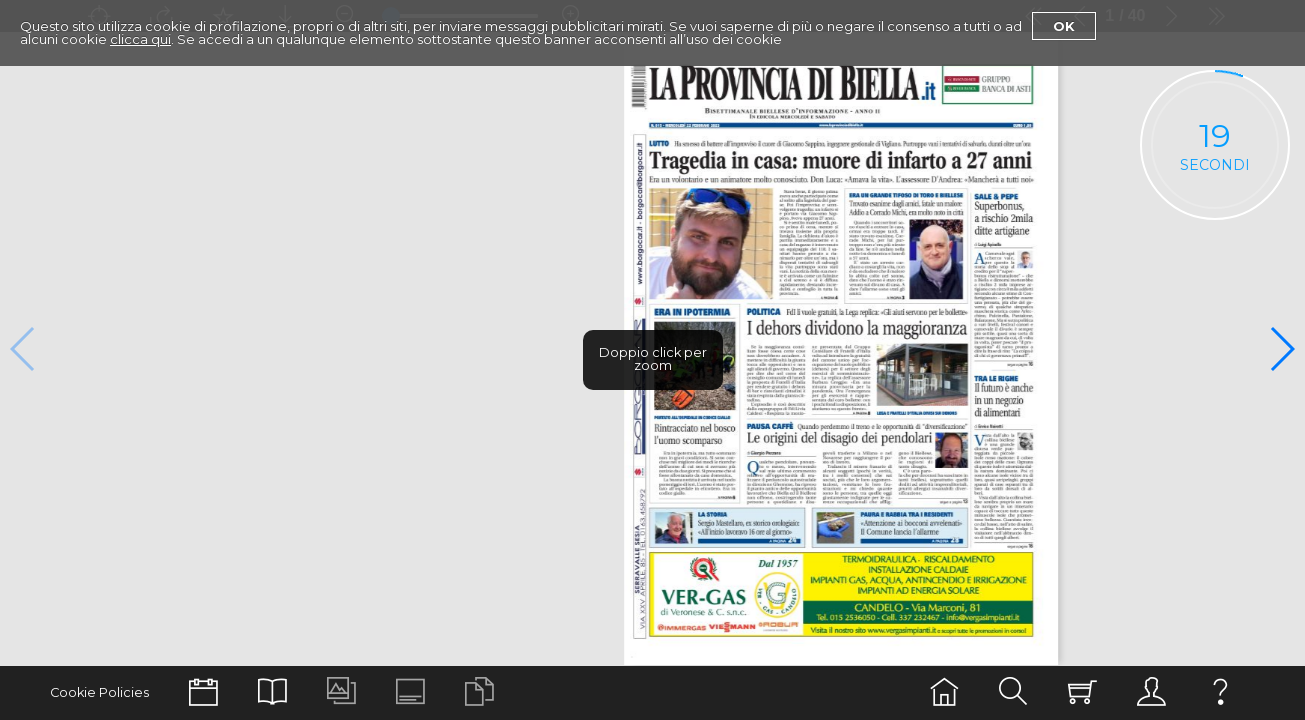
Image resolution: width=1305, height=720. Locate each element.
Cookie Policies (99, 692)
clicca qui (140, 39)
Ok (1064, 26)
